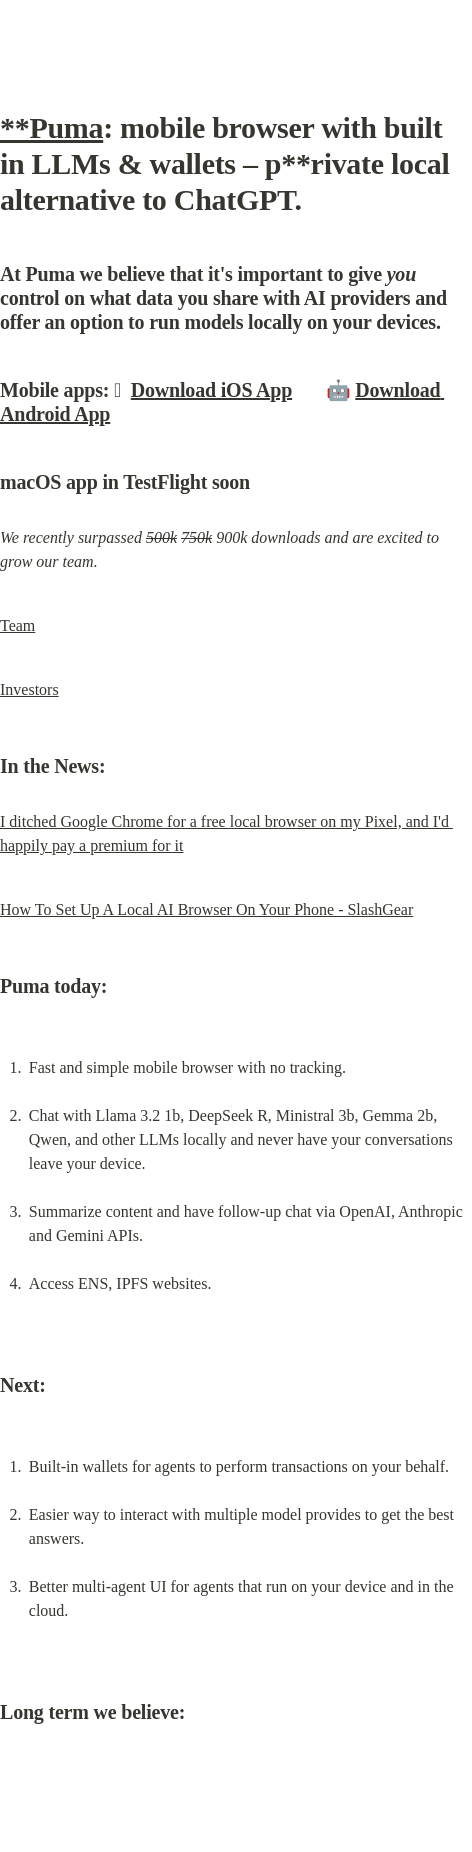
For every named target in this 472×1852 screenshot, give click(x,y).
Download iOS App (211, 390)
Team (17, 625)
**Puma (51, 127)
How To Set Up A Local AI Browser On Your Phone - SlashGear (206, 909)
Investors (29, 689)
